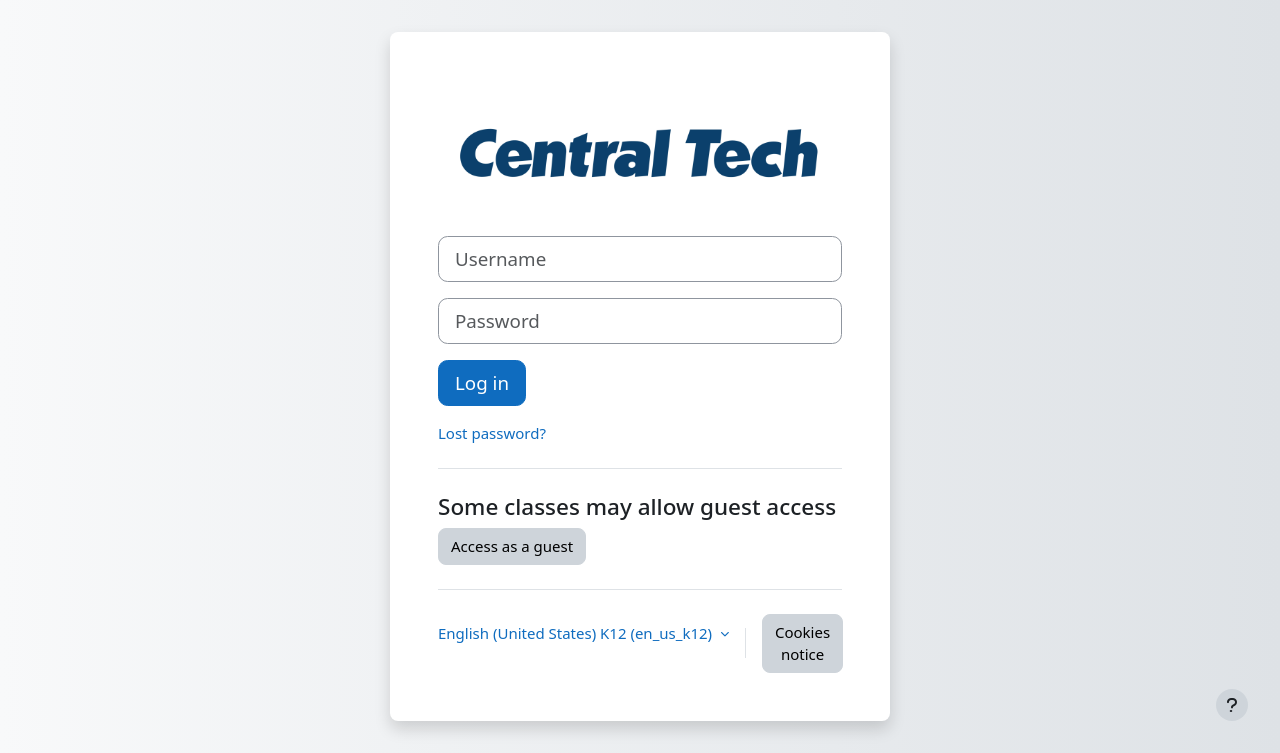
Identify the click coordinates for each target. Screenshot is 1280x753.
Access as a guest (512, 546)
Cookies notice (802, 643)
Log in (482, 382)
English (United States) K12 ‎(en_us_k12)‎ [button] (577, 633)
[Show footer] (1232, 705)
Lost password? (492, 433)
